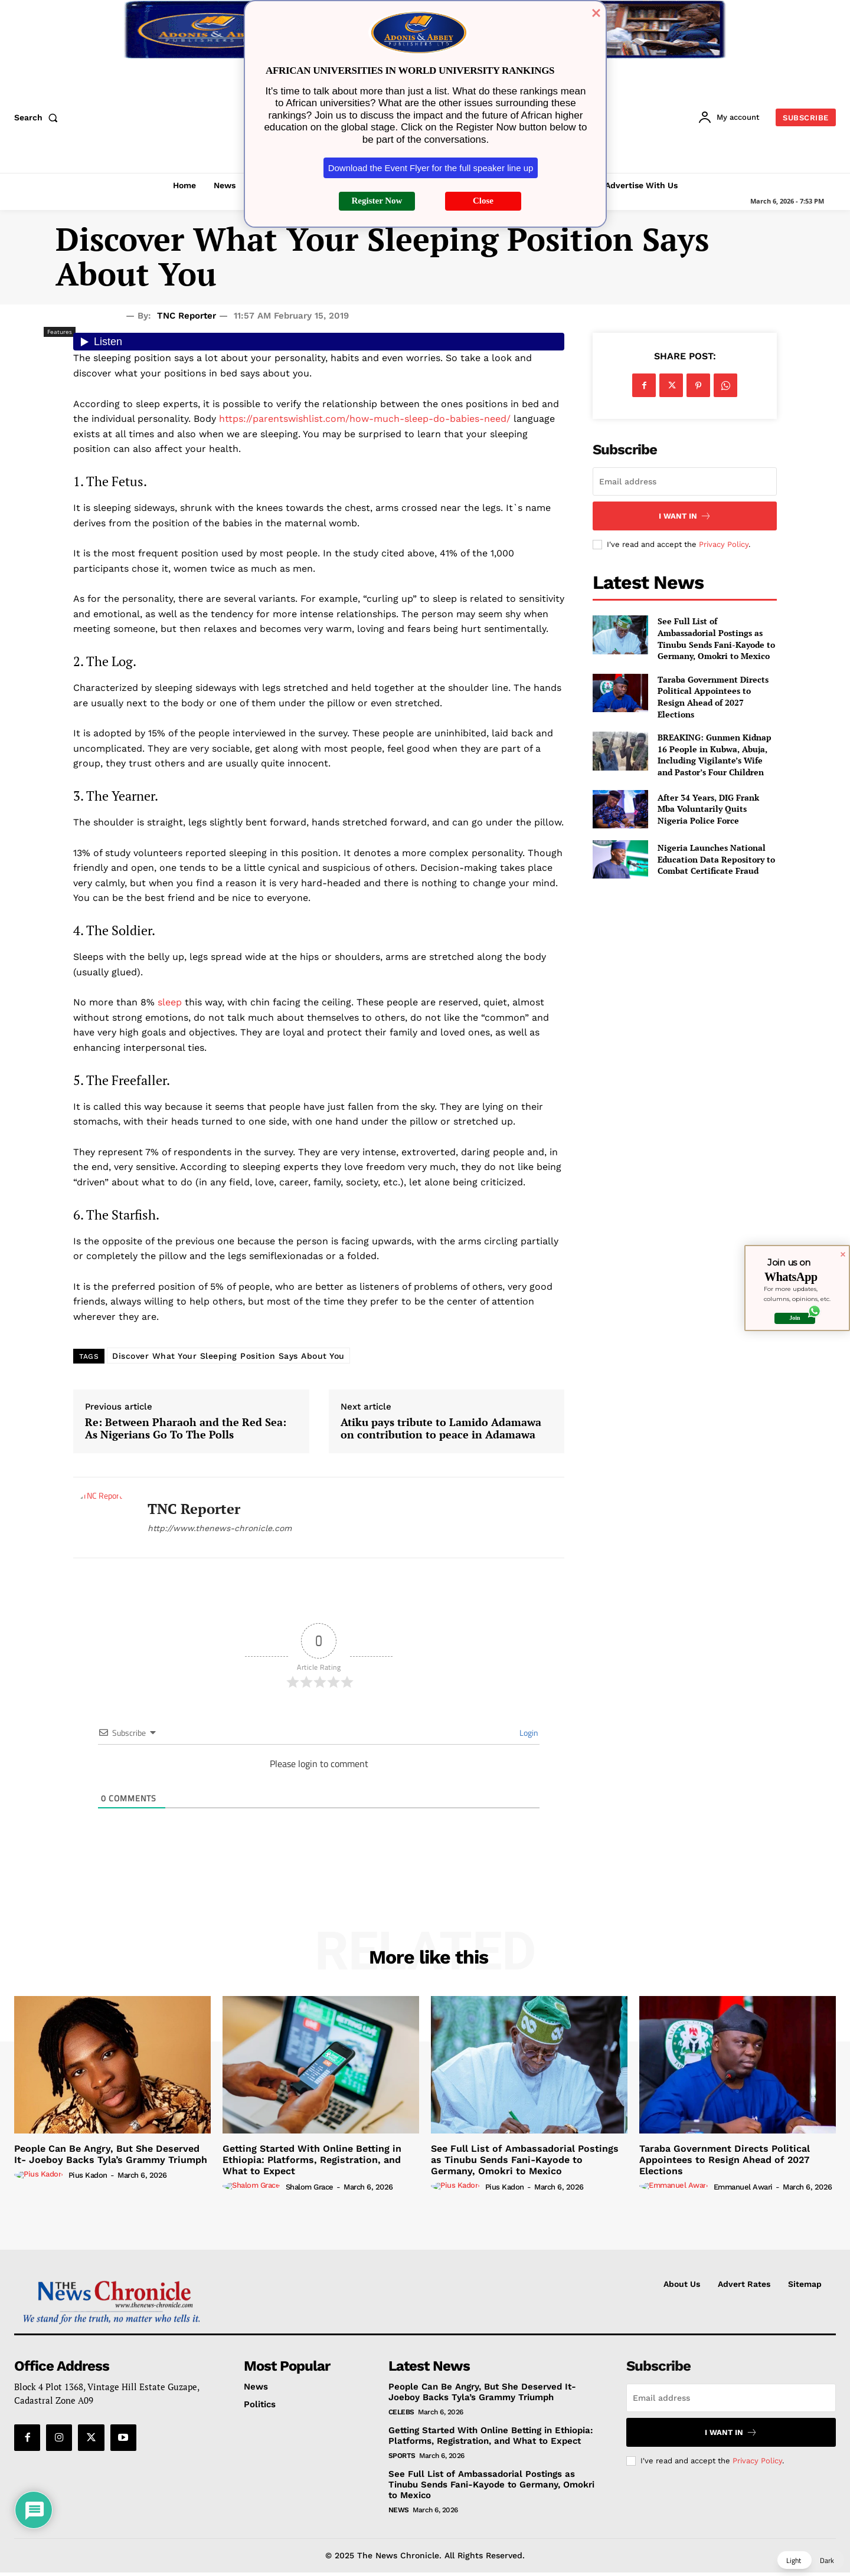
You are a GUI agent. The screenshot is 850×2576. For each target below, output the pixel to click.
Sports (402, 2456)
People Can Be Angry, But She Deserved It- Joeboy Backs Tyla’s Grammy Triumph (110, 2154)
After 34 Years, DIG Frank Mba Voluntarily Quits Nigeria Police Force (708, 809)
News (398, 2510)
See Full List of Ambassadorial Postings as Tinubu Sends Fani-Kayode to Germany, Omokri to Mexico (716, 638)
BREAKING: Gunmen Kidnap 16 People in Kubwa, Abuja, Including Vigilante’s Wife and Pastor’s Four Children (714, 755)
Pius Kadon (87, 2175)
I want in (685, 516)
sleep (170, 1002)
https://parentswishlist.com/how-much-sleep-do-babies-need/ (365, 418)
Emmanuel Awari (743, 2186)
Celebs (401, 2412)
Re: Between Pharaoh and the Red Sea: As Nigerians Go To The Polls (185, 1428)
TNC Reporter (186, 315)
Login (528, 1732)
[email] (685, 481)
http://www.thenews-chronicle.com (220, 1528)
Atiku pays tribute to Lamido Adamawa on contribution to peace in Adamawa (441, 1428)
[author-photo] (40, 2175)
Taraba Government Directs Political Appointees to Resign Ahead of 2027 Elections (713, 697)
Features (60, 332)
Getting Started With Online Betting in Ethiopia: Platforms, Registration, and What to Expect (312, 2160)
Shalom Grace (310, 2186)
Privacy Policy (723, 544)
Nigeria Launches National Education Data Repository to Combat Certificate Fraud (716, 859)
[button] (38, 117)
